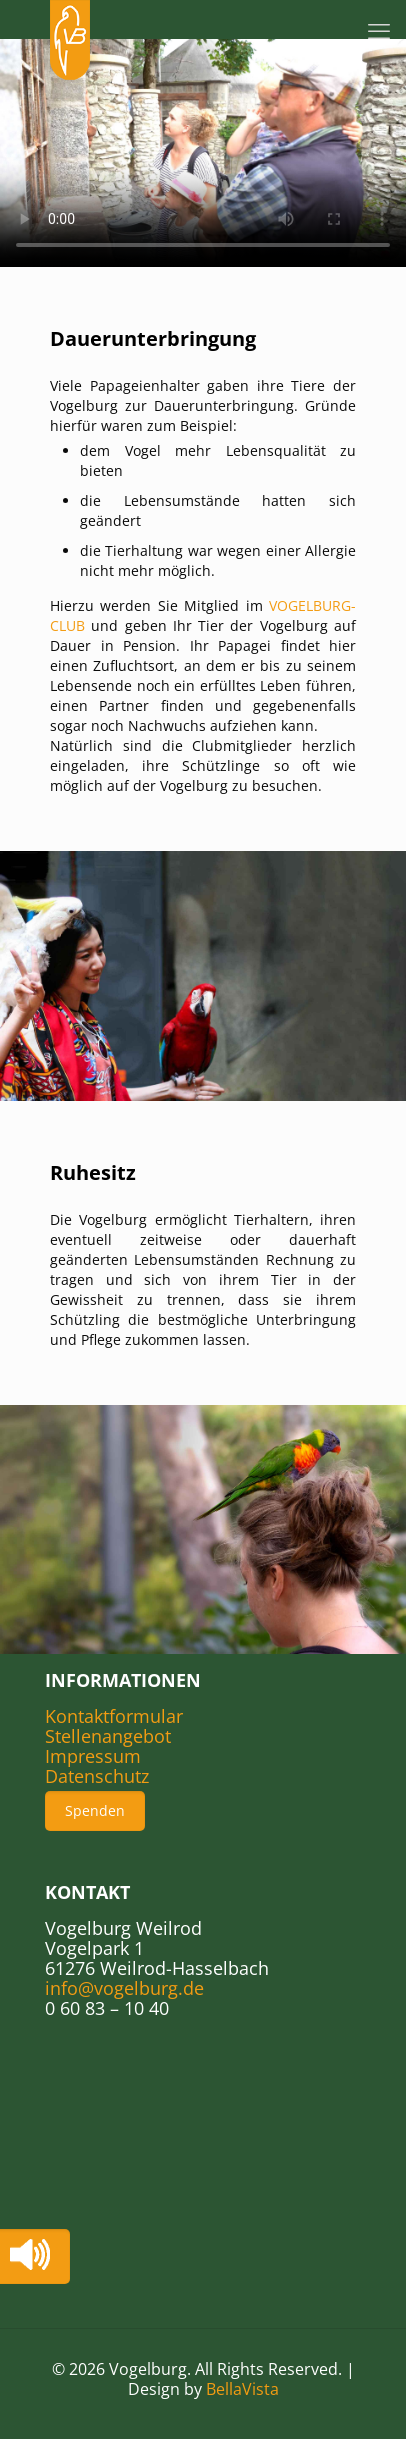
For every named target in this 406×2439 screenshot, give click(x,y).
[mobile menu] (379, 30)
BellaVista (242, 2389)
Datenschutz (97, 1776)
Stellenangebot (108, 1736)
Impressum (93, 1756)
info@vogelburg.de (124, 1988)
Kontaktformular (114, 1716)
